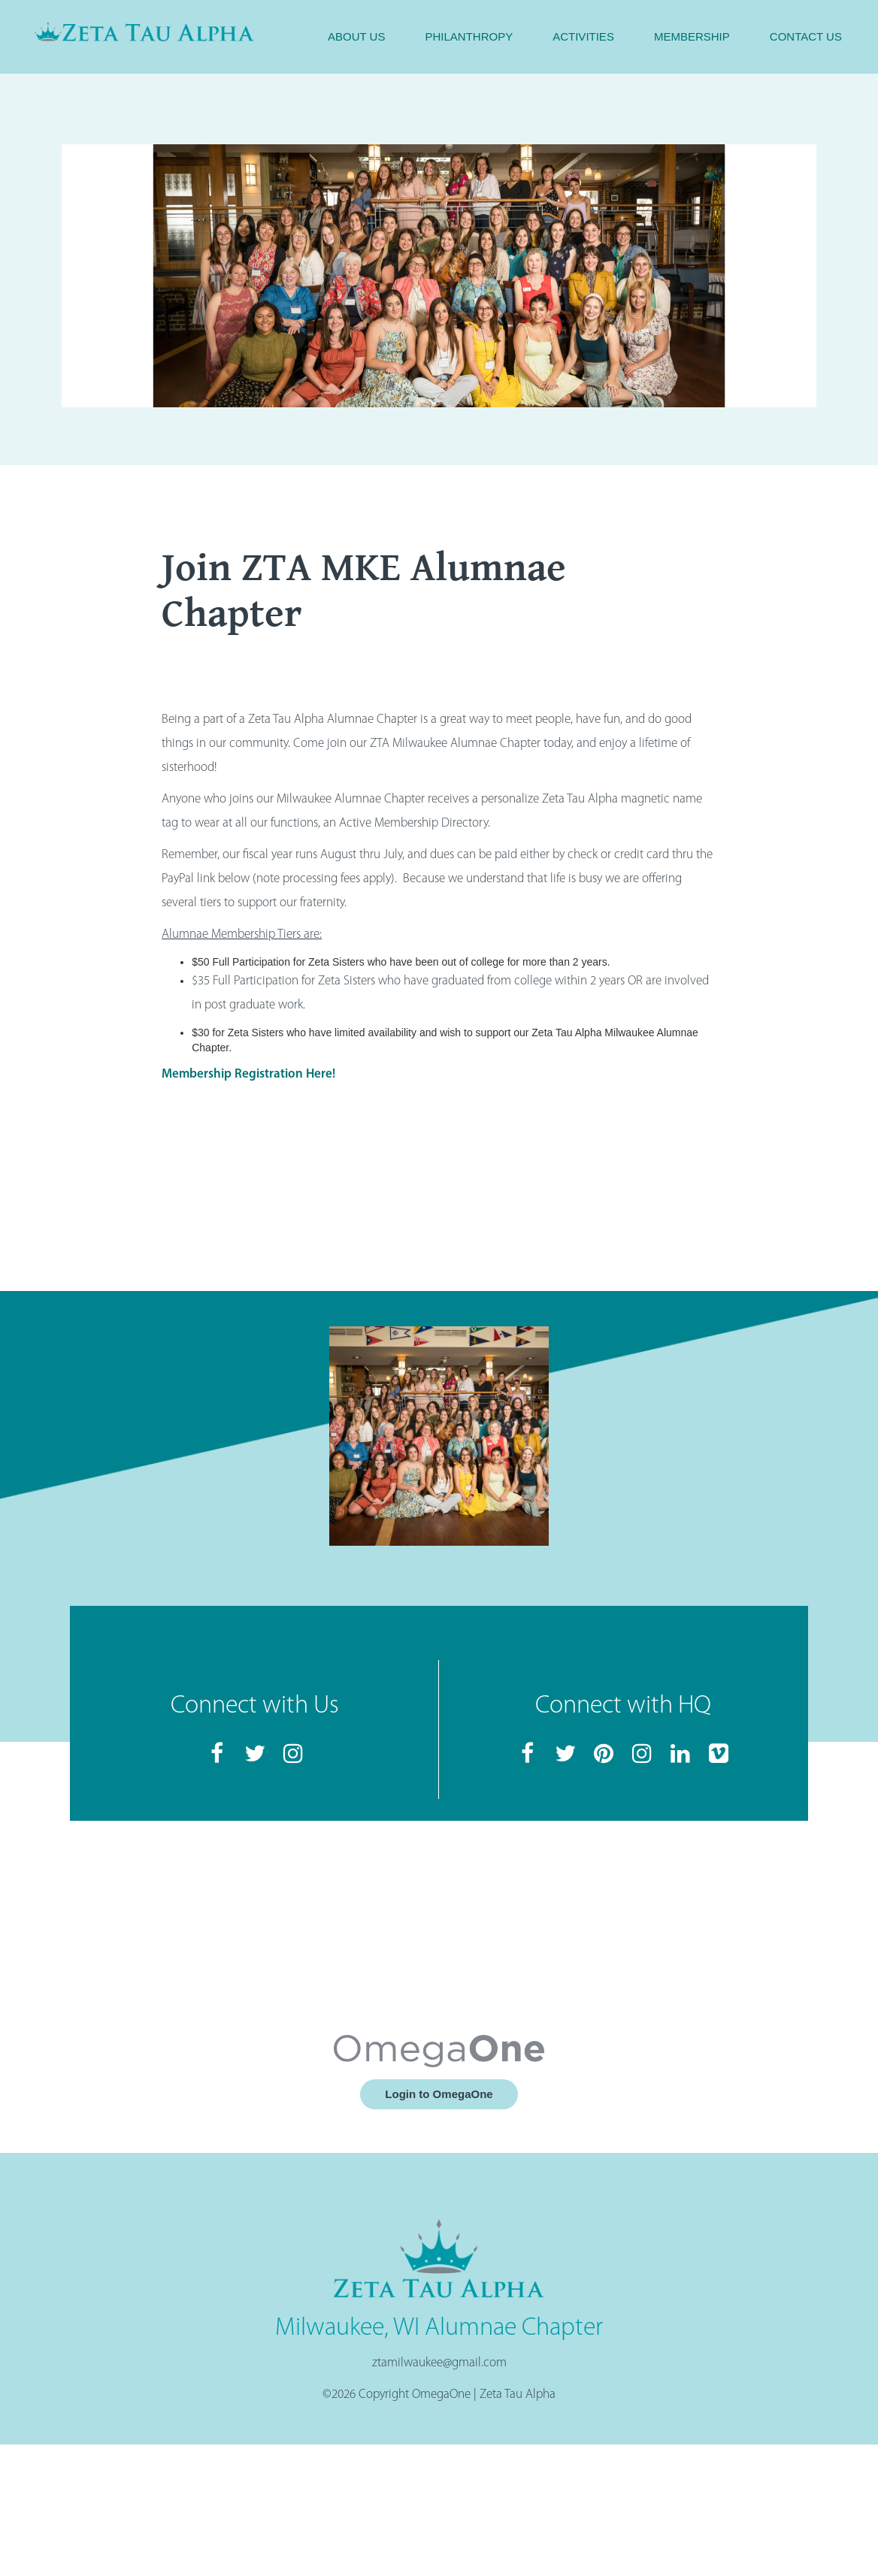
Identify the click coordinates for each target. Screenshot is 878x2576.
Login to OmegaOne (438, 2094)
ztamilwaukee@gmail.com (439, 2363)
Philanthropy (469, 36)
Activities (583, 36)
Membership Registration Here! (248, 1074)
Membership (692, 36)
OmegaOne (441, 2394)
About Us (356, 36)
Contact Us (806, 36)
